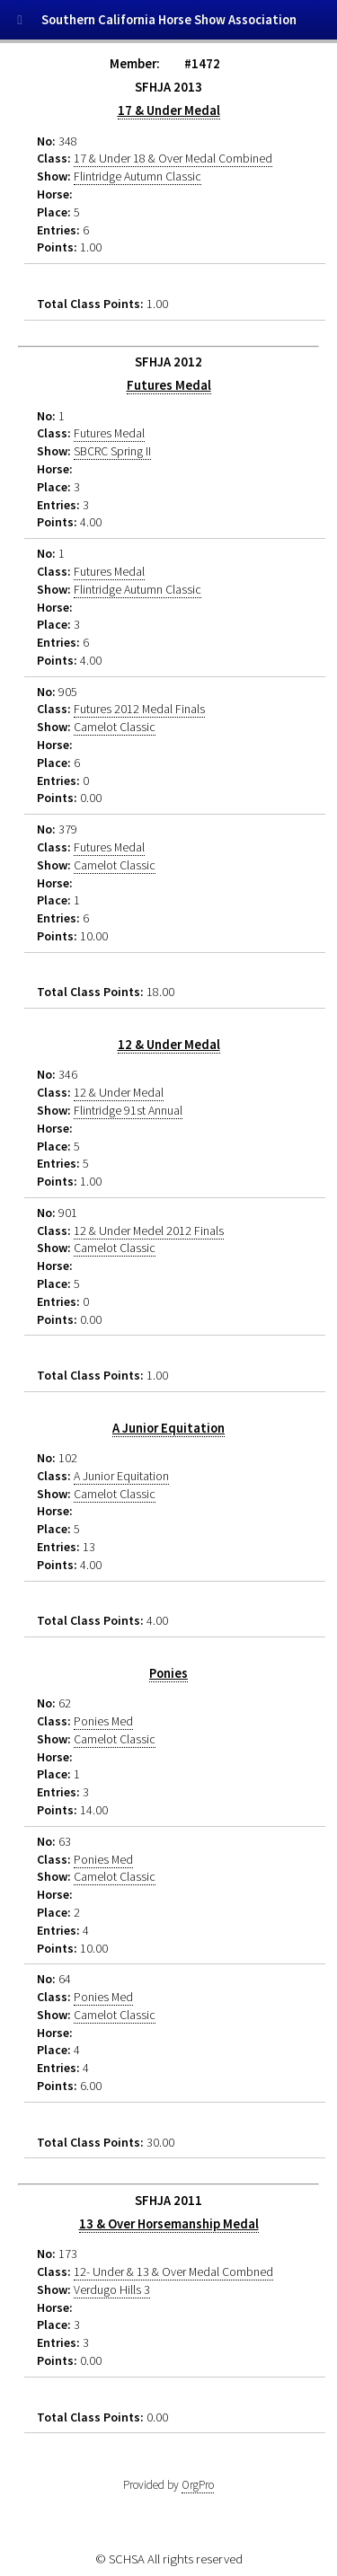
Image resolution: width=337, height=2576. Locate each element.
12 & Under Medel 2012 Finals (149, 1230)
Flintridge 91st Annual (128, 1110)
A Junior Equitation (168, 1428)
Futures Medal (169, 385)
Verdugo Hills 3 (112, 2289)
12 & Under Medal (169, 1045)
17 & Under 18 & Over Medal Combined (173, 158)
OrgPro (198, 2484)
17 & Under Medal (169, 110)
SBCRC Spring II (112, 451)
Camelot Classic (114, 727)
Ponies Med (103, 1721)
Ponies (168, 1673)
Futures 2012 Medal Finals (139, 709)
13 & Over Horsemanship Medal (169, 2224)
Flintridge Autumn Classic (137, 176)
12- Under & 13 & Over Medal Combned (173, 2271)
